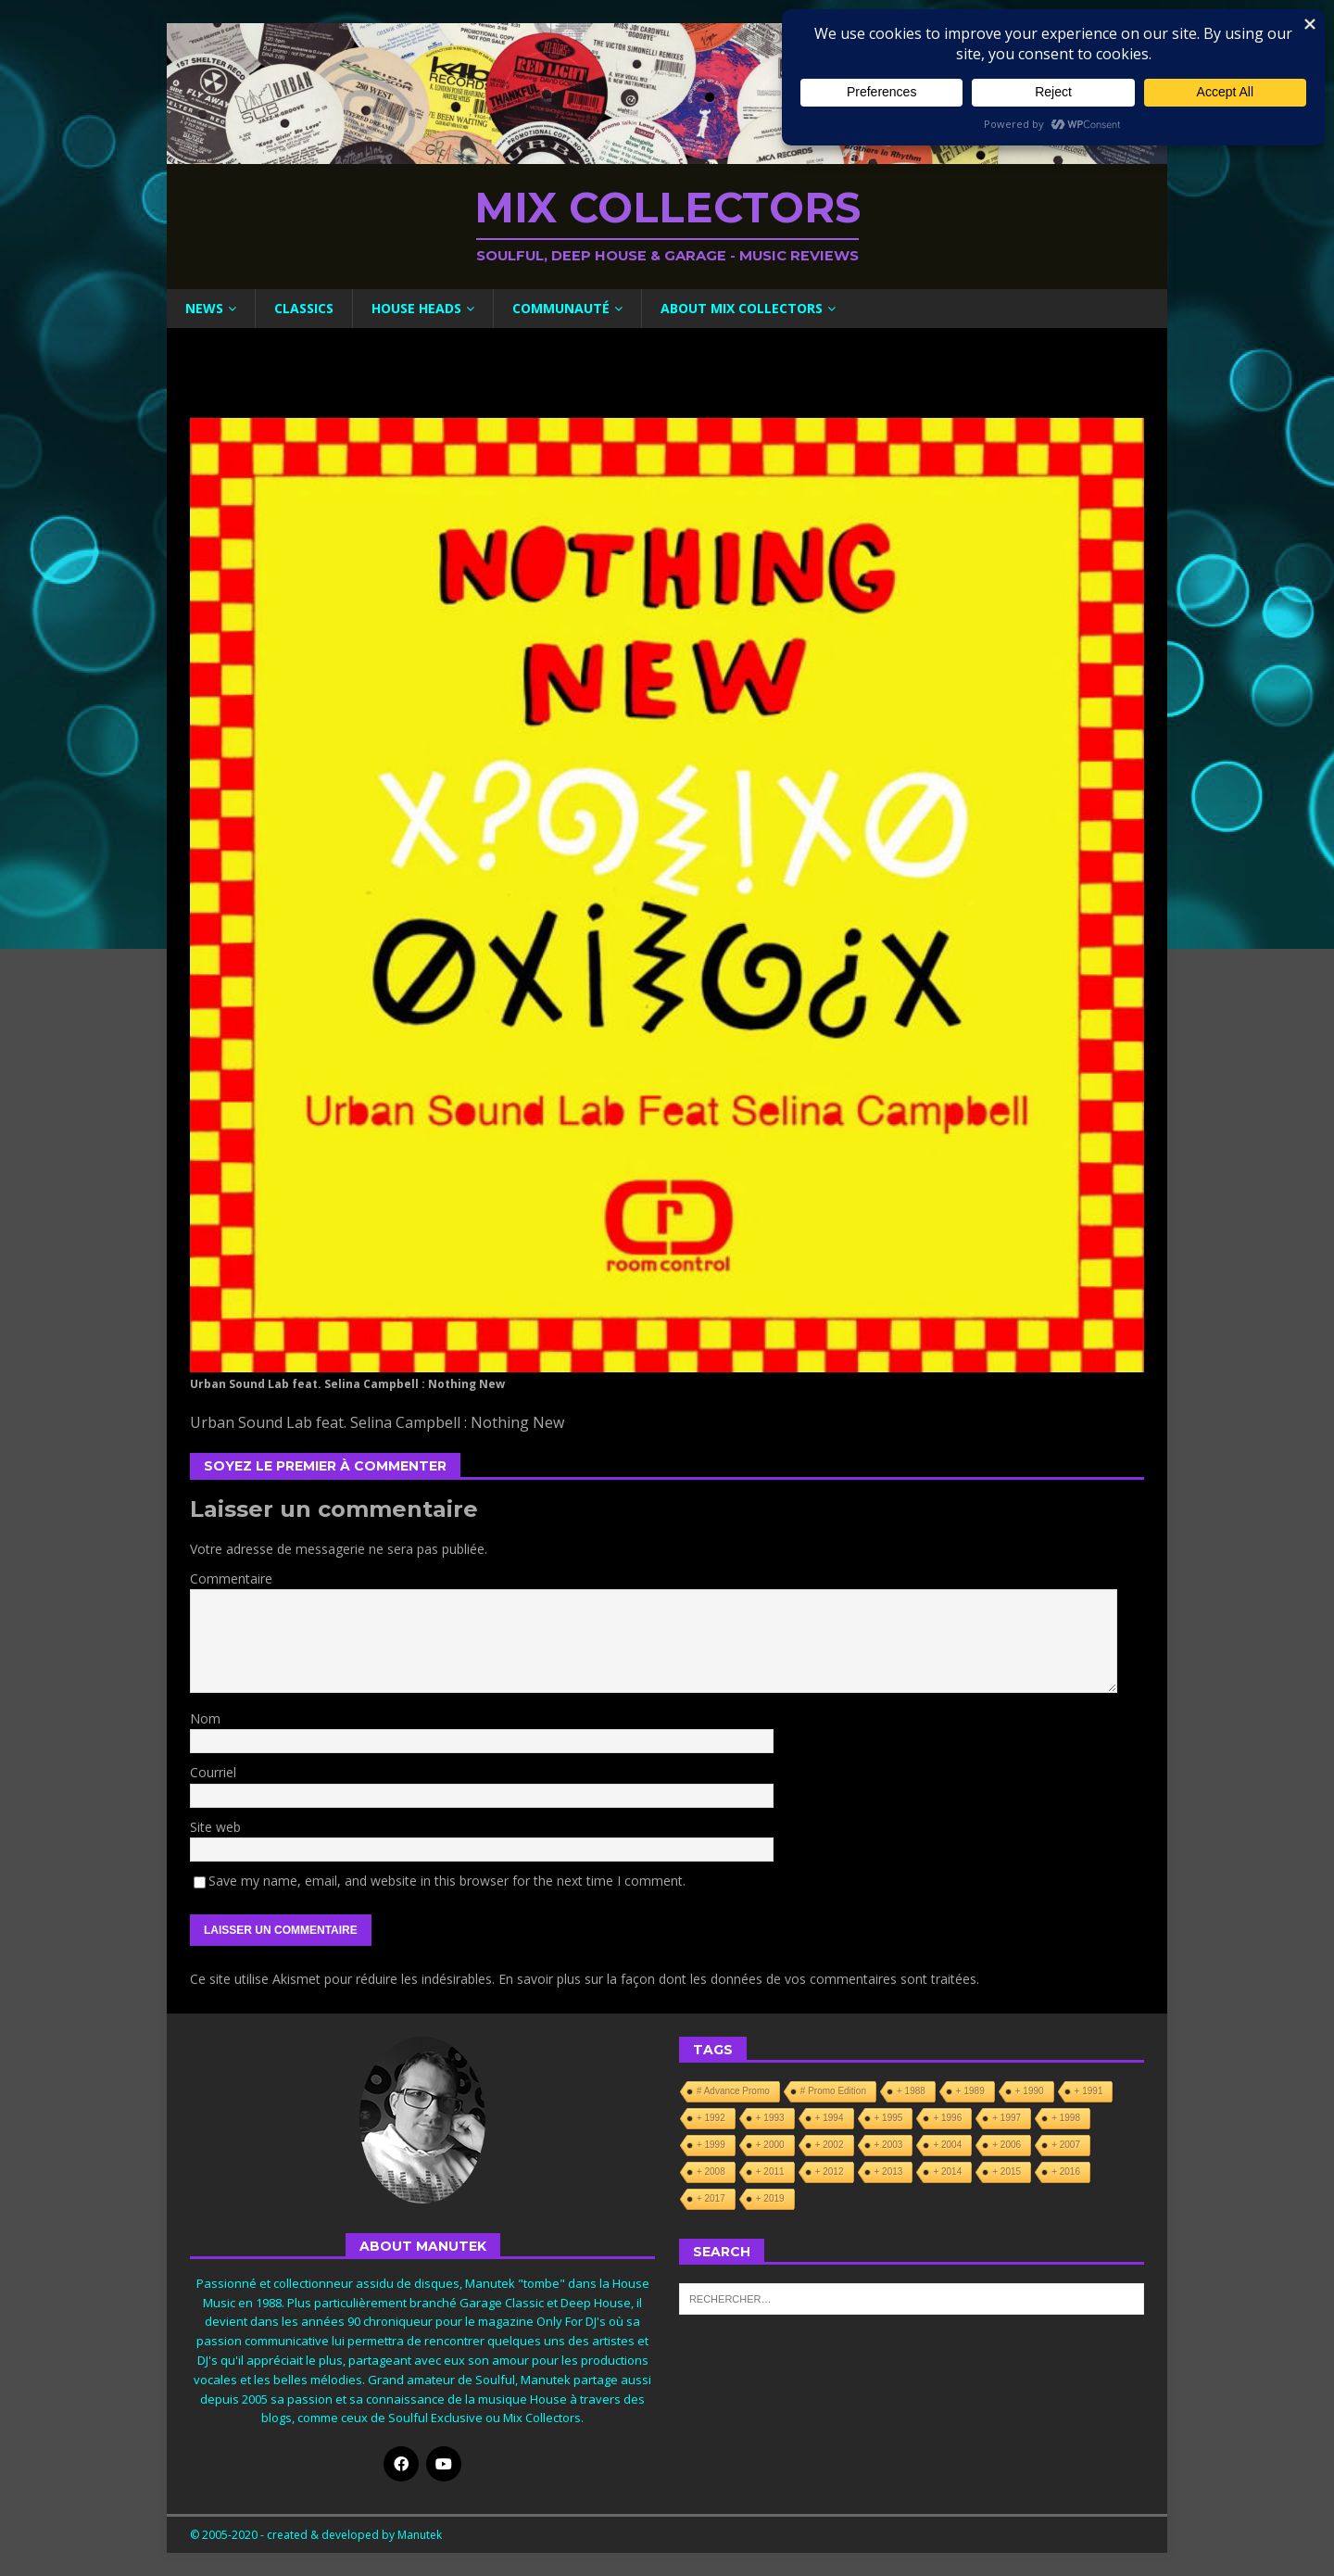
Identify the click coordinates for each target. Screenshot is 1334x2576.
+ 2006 (1006, 2145)
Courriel (213, 1772)
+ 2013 (889, 2171)
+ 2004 (947, 2145)
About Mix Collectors (742, 308)
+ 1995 (889, 2118)
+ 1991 (1089, 2091)
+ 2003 (889, 2145)
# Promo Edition (833, 2091)
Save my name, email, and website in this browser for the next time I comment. (447, 1880)
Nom (205, 1718)
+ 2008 (711, 2171)
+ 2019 (770, 2198)
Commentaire (231, 1578)
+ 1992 (711, 2118)
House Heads (416, 308)
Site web (215, 1827)
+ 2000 (770, 2145)
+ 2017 (711, 2198)
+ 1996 (947, 2118)
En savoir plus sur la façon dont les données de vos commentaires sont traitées (737, 1979)
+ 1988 (911, 2091)
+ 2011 (770, 2171)
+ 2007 (1065, 2145)
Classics (304, 308)
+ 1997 (1006, 2118)
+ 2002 (829, 2145)
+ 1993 (770, 2118)
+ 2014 (947, 2171)
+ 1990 (1029, 2091)
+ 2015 (1006, 2171)
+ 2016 (1065, 2171)
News (204, 308)
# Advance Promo (733, 2091)
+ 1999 (711, 2145)
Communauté (561, 308)
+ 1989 (970, 2091)
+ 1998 (1065, 2118)
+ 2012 (829, 2171)
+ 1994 (829, 2118)
